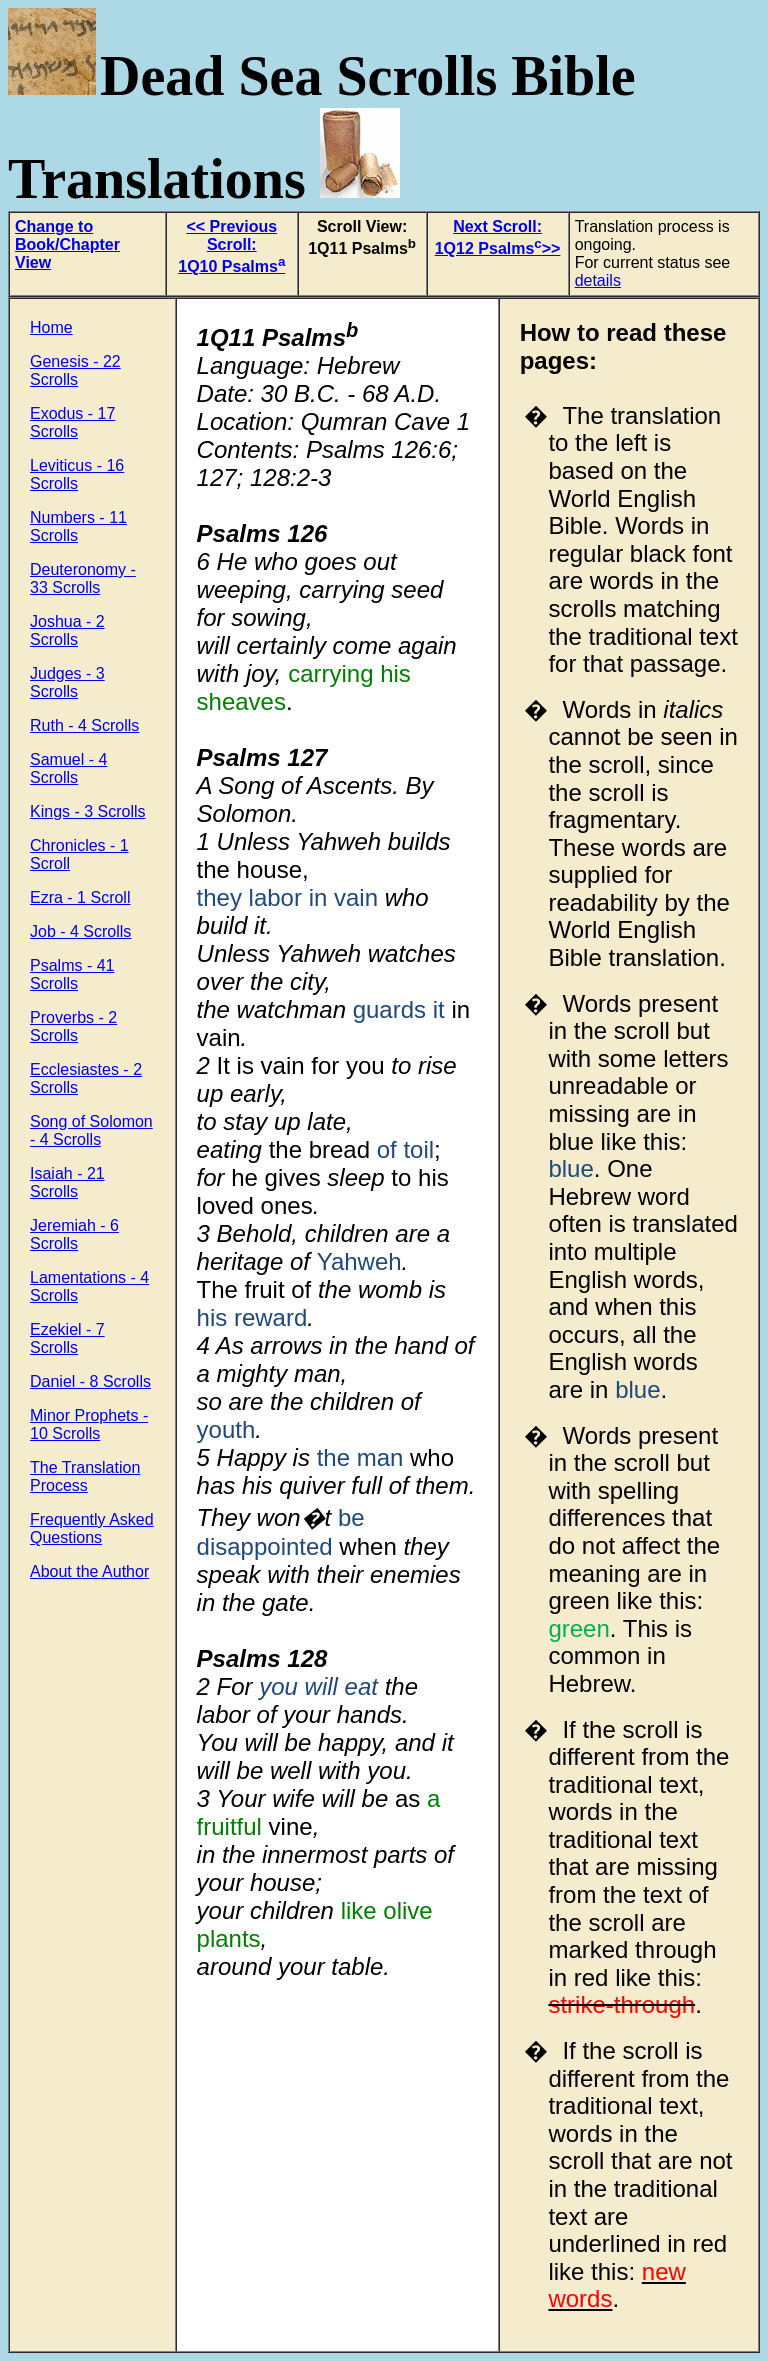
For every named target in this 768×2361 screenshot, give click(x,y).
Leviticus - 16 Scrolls (77, 474)
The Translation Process (85, 1476)
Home (51, 327)
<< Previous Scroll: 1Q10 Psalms (231, 246)
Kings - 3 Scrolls (88, 811)
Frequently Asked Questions (92, 1528)
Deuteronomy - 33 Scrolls (83, 578)
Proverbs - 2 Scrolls (73, 1026)
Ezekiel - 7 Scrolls (67, 1338)
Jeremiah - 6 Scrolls (74, 1234)
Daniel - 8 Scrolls (90, 1381)
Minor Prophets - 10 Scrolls (89, 1424)
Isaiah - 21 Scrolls (67, 1182)
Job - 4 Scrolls (80, 931)
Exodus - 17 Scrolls (72, 422)
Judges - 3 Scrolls (67, 682)
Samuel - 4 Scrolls (68, 768)
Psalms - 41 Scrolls (72, 974)
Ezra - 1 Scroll (80, 897)
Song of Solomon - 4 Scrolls (91, 1130)
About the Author (89, 1571)
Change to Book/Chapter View (67, 244)
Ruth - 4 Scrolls (84, 725)
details (598, 280)
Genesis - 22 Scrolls (75, 370)
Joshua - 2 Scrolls (67, 630)
